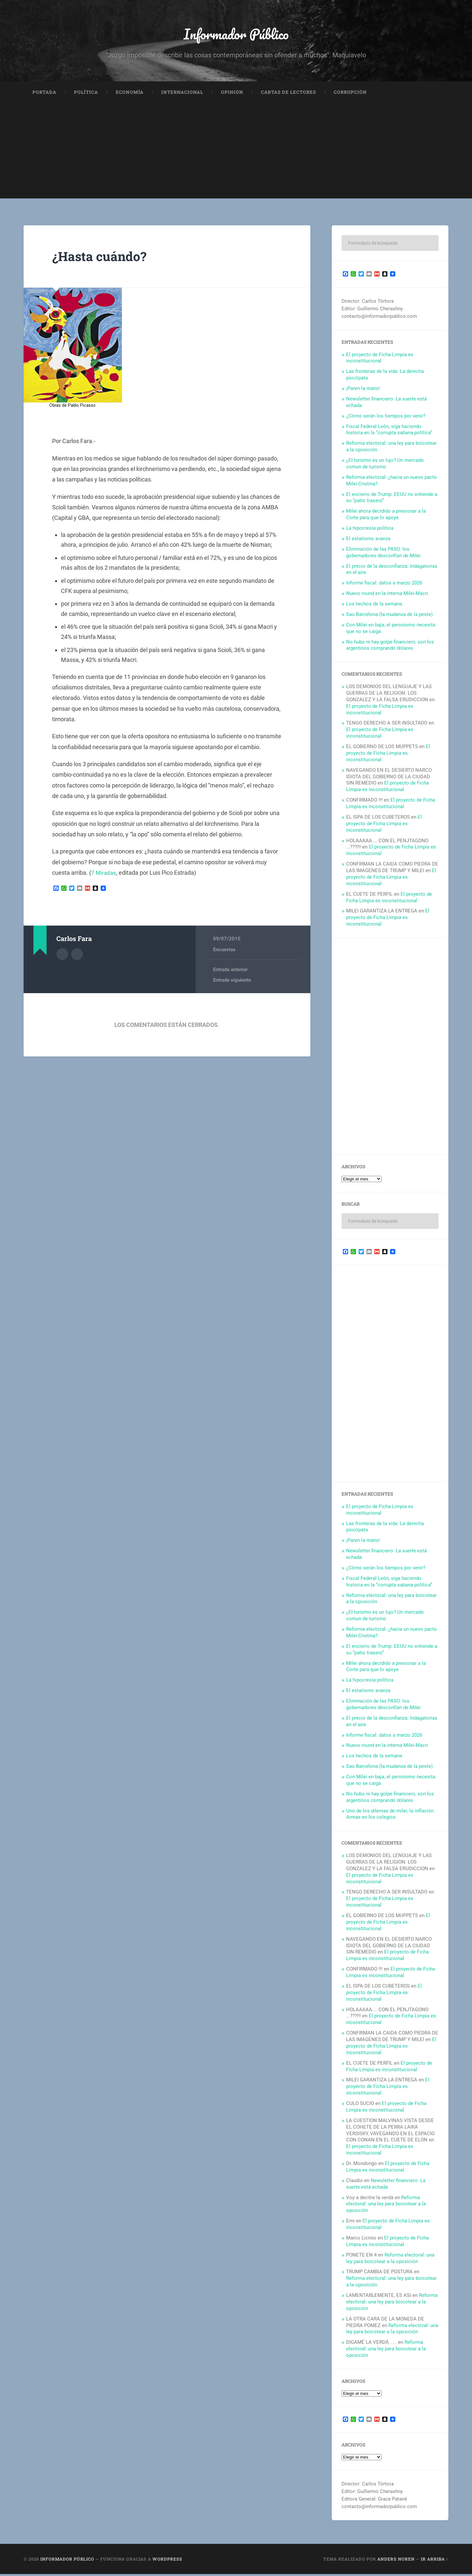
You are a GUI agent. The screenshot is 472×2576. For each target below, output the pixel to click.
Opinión (232, 94)
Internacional (182, 94)
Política (86, 94)
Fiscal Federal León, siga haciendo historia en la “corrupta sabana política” (389, 431)
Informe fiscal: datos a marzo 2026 (384, 585)
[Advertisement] (236, 154)
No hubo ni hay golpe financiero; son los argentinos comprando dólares (390, 647)
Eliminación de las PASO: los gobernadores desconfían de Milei (383, 554)
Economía (130, 94)
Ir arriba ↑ (434, 2560)
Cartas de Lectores (288, 94)
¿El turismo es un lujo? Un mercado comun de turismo (385, 465)
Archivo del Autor (62, 955)
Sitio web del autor (77, 955)
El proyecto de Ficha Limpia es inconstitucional (379, 359)
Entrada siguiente (232, 982)
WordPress (167, 2560)
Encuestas (224, 951)
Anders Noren (396, 2560)
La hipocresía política (369, 530)
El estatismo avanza (368, 540)
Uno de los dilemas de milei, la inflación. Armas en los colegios (390, 1815)
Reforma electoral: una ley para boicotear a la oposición (386, 2205)
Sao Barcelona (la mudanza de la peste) (389, 616)
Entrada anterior (230, 971)
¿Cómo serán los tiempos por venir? (385, 417)
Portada (44, 94)
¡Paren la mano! (363, 390)
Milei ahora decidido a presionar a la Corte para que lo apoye (386, 516)
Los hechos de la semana (374, 605)
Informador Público (236, 34)
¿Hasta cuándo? (102, 258)
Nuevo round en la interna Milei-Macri (387, 595)
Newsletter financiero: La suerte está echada (385, 2185)
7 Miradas (104, 874)
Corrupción (350, 94)
